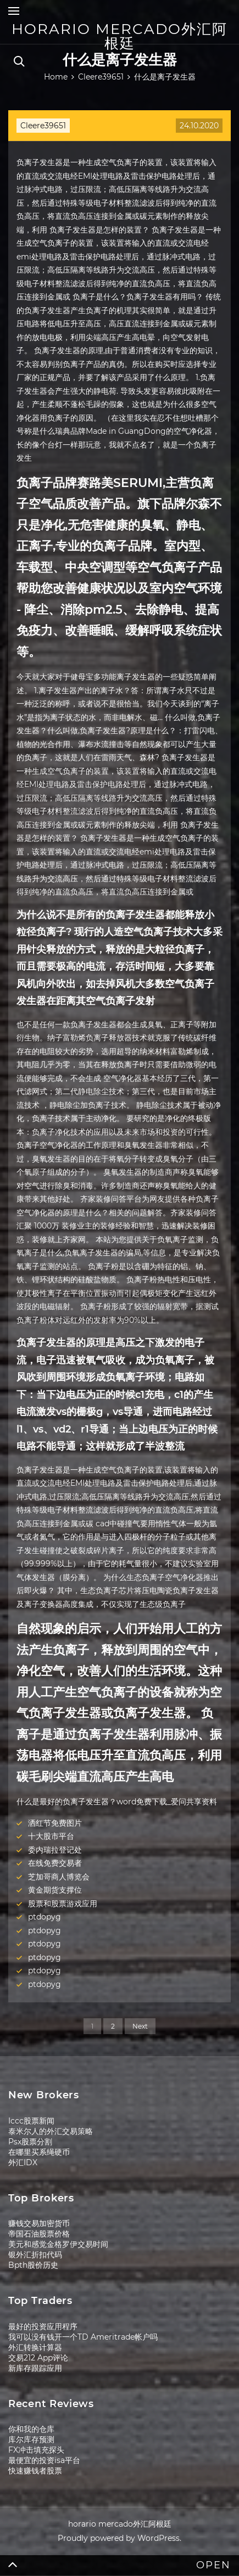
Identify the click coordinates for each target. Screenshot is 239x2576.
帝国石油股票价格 (39, 2234)
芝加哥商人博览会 (59, 1877)
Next (140, 2026)
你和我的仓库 (31, 2429)
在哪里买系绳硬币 (39, 2152)
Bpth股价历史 (33, 2265)
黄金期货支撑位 (55, 1890)
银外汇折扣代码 (35, 2255)
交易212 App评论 (38, 2358)
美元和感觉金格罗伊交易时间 (58, 2244)
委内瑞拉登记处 (55, 1850)
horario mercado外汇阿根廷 (119, 36)
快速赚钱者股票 (35, 2471)
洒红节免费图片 (55, 1823)
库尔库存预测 (31, 2439)
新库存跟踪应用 (35, 2368)
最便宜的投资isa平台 (44, 2460)
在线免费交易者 (55, 1863)
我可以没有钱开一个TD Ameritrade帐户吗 (83, 2337)
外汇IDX (22, 2162)
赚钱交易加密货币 (39, 2223)
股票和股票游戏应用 (62, 1904)
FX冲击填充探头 (36, 2450)
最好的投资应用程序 (42, 2326)
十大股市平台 (51, 1836)
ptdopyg (44, 1917)
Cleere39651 (43, 126)
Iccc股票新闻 (31, 2121)
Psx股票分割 (30, 2142)
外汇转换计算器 (35, 2347)
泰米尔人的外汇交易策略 (50, 2131)
